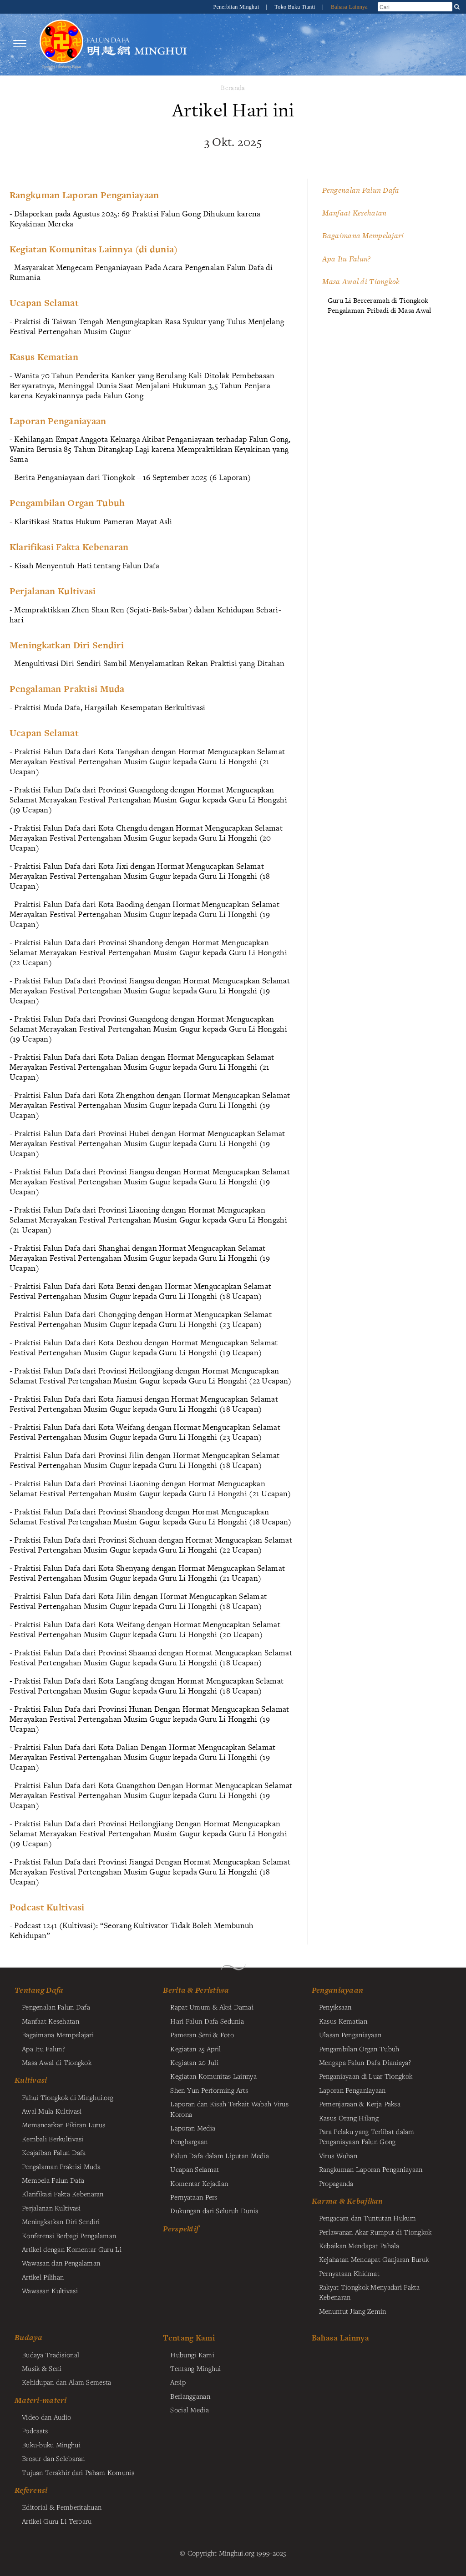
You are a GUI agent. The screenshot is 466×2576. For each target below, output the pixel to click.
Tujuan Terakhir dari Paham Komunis (78, 2472)
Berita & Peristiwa (196, 1990)
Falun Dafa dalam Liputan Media (219, 2155)
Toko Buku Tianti (296, 7)
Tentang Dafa (39, 1990)
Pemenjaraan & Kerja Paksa (359, 2103)
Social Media (189, 2409)
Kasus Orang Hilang (349, 2117)
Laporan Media (192, 2127)
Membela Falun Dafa (53, 2180)
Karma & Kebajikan (347, 2200)
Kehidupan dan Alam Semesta (66, 2381)
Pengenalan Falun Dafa (360, 190)
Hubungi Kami (192, 2354)
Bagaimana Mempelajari (363, 235)
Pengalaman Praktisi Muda (61, 2166)
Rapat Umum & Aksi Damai (211, 2006)
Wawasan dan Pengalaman (61, 2262)
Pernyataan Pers (193, 2196)
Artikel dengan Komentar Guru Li (72, 2249)
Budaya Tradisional (50, 2354)
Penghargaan (189, 2141)
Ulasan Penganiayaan (350, 2034)
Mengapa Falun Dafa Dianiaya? (365, 2062)
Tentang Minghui (195, 2368)
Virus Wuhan (338, 2155)
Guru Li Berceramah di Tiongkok (378, 300)
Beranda (233, 87)
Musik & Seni (41, 2368)
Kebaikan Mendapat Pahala (359, 2245)
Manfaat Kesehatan (354, 212)
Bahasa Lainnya (349, 7)
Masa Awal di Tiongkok (361, 281)
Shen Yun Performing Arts (209, 2090)
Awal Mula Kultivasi (51, 2110)
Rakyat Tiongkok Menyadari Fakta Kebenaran (369, 2291)
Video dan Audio (46, 2416)
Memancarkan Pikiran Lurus (63, 2124)
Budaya (29, 2337)
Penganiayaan (337, 1990)
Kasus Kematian (343, 2020)
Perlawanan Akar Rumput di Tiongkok (375, 2231)
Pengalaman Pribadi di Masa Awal (379, 310)
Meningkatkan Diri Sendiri (61, 2221)
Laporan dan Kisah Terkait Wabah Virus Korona (229, 2108)
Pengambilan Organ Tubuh (359, 2048)
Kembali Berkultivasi (53, 2138)
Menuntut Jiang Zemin (352, 2310)
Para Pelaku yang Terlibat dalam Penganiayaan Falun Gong (367, 2136)
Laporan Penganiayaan (352, 2090)
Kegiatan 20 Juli (194, 2062)
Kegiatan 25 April (195, 2048)
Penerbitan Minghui (236, 7)
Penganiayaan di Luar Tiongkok (365, 2075)
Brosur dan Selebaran (53, 2458)
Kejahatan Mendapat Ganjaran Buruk (374, 2259)
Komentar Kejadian (199, 2183)
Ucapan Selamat (194, 2169)
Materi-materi (41, 2400)
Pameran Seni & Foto (201, 2034)
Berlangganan (190, 2396)
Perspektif (180, 2228)
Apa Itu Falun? (346, 258)
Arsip (177, 2381)
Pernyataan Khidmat (349, 2273)
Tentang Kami (188, 2337)
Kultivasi (31, 2080)
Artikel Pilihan (43, 2276)
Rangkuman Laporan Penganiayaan (371, 2169)
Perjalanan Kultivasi (51, 2207)
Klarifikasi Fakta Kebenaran (63, 2193)
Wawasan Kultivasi (50, 2290)
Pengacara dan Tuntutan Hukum (367, 2217)
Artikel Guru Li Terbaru (57, 2521)
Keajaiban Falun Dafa (54, 2152)
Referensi (31, 2490)
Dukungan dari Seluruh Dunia (214, 2210)
